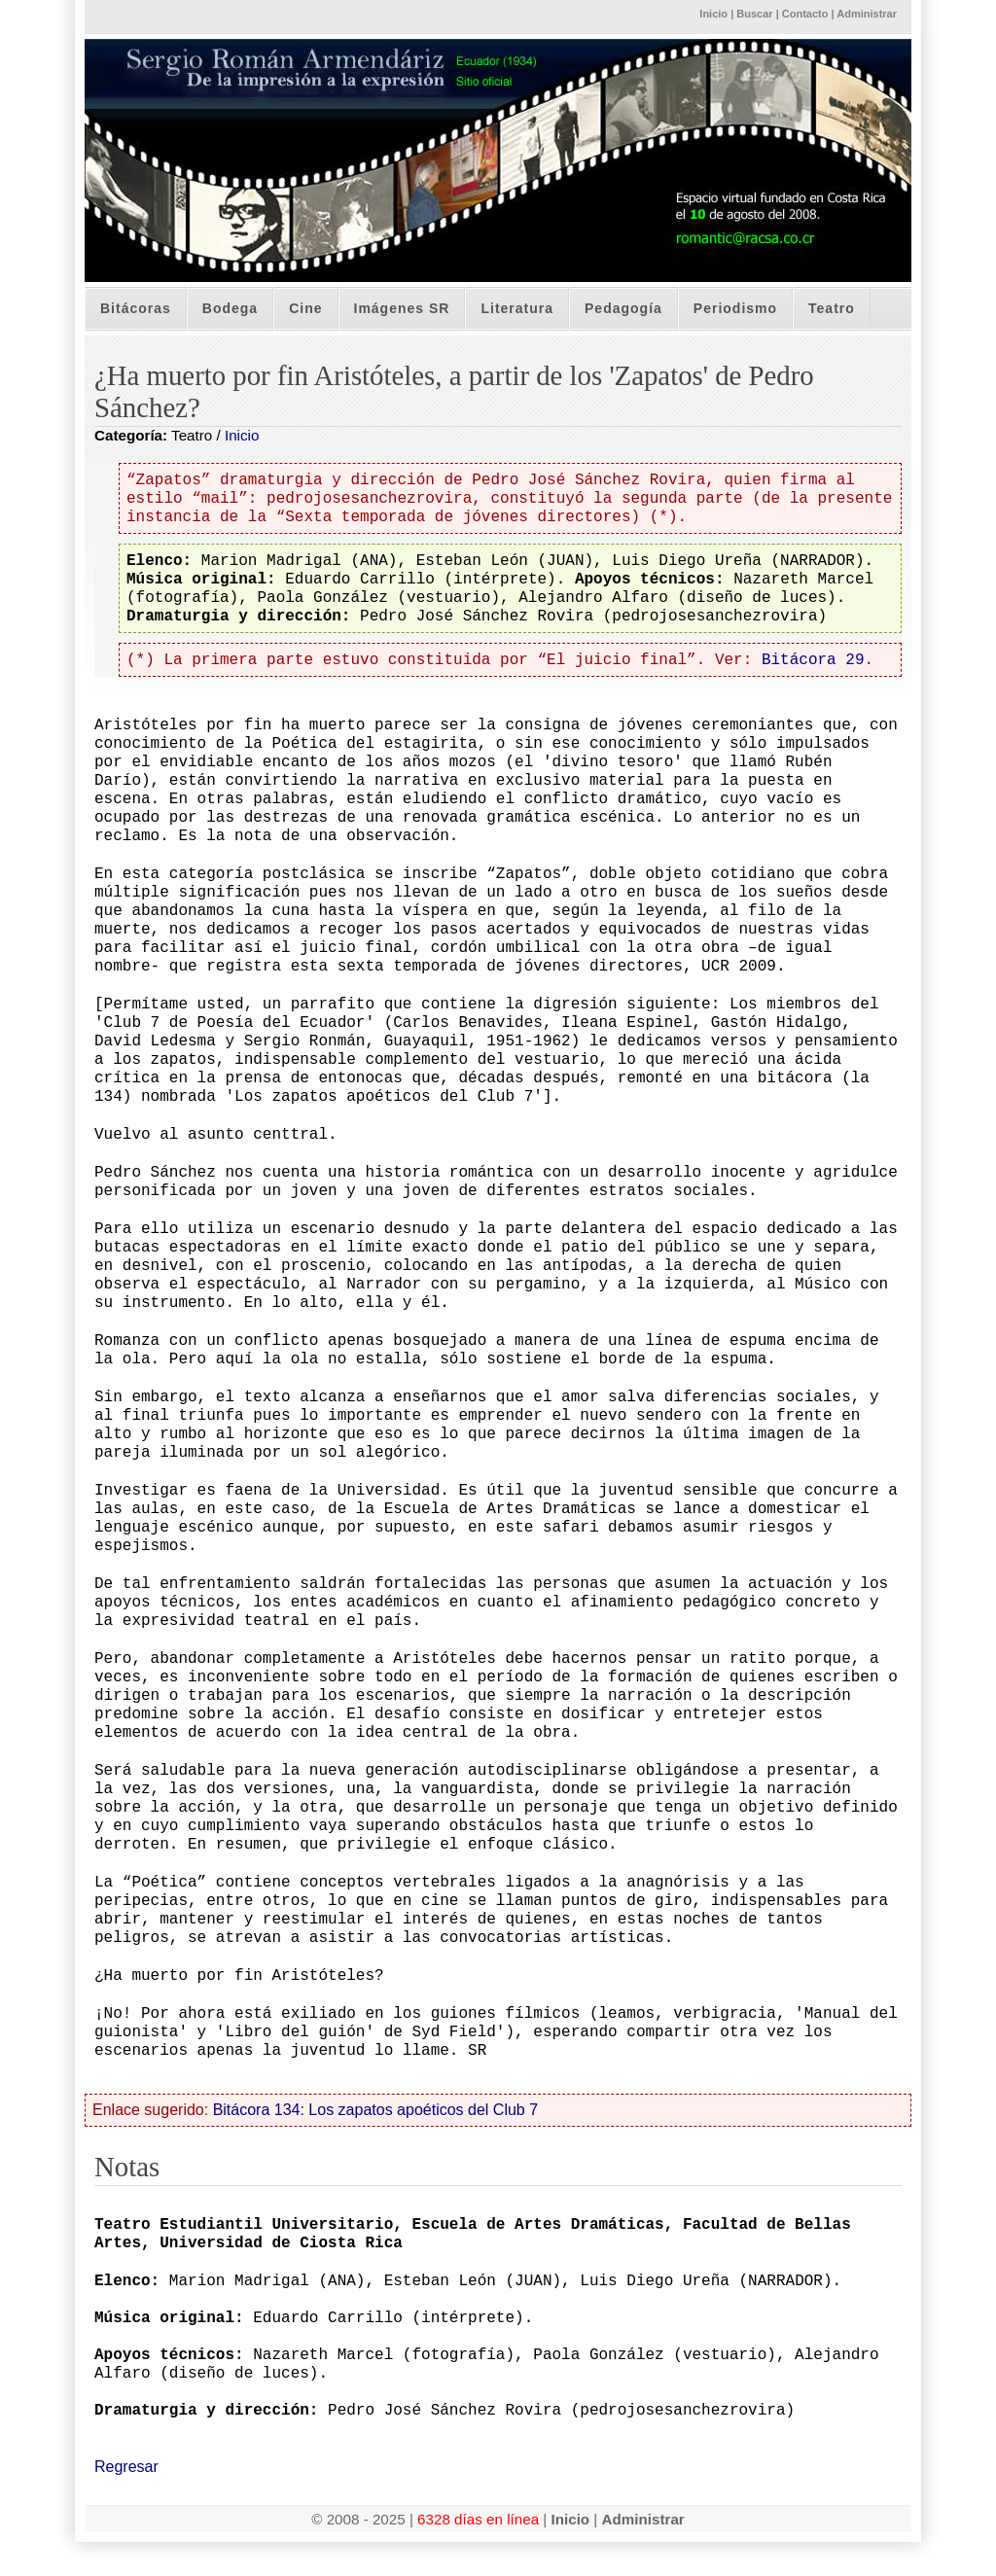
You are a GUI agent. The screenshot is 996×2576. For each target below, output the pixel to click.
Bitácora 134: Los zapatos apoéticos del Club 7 (375, 2109)
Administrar (866, 13)
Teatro (831, 308)
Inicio (713, 13)
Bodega (230, 308)
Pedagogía (623, 308)
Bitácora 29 (813, 660)
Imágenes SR (402, 308)
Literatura (516, 308)
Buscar (754, 13)
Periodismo (735, 308)
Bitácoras (135, 308)
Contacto (805, 13)
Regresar (126, 2466)
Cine (305, 308)
